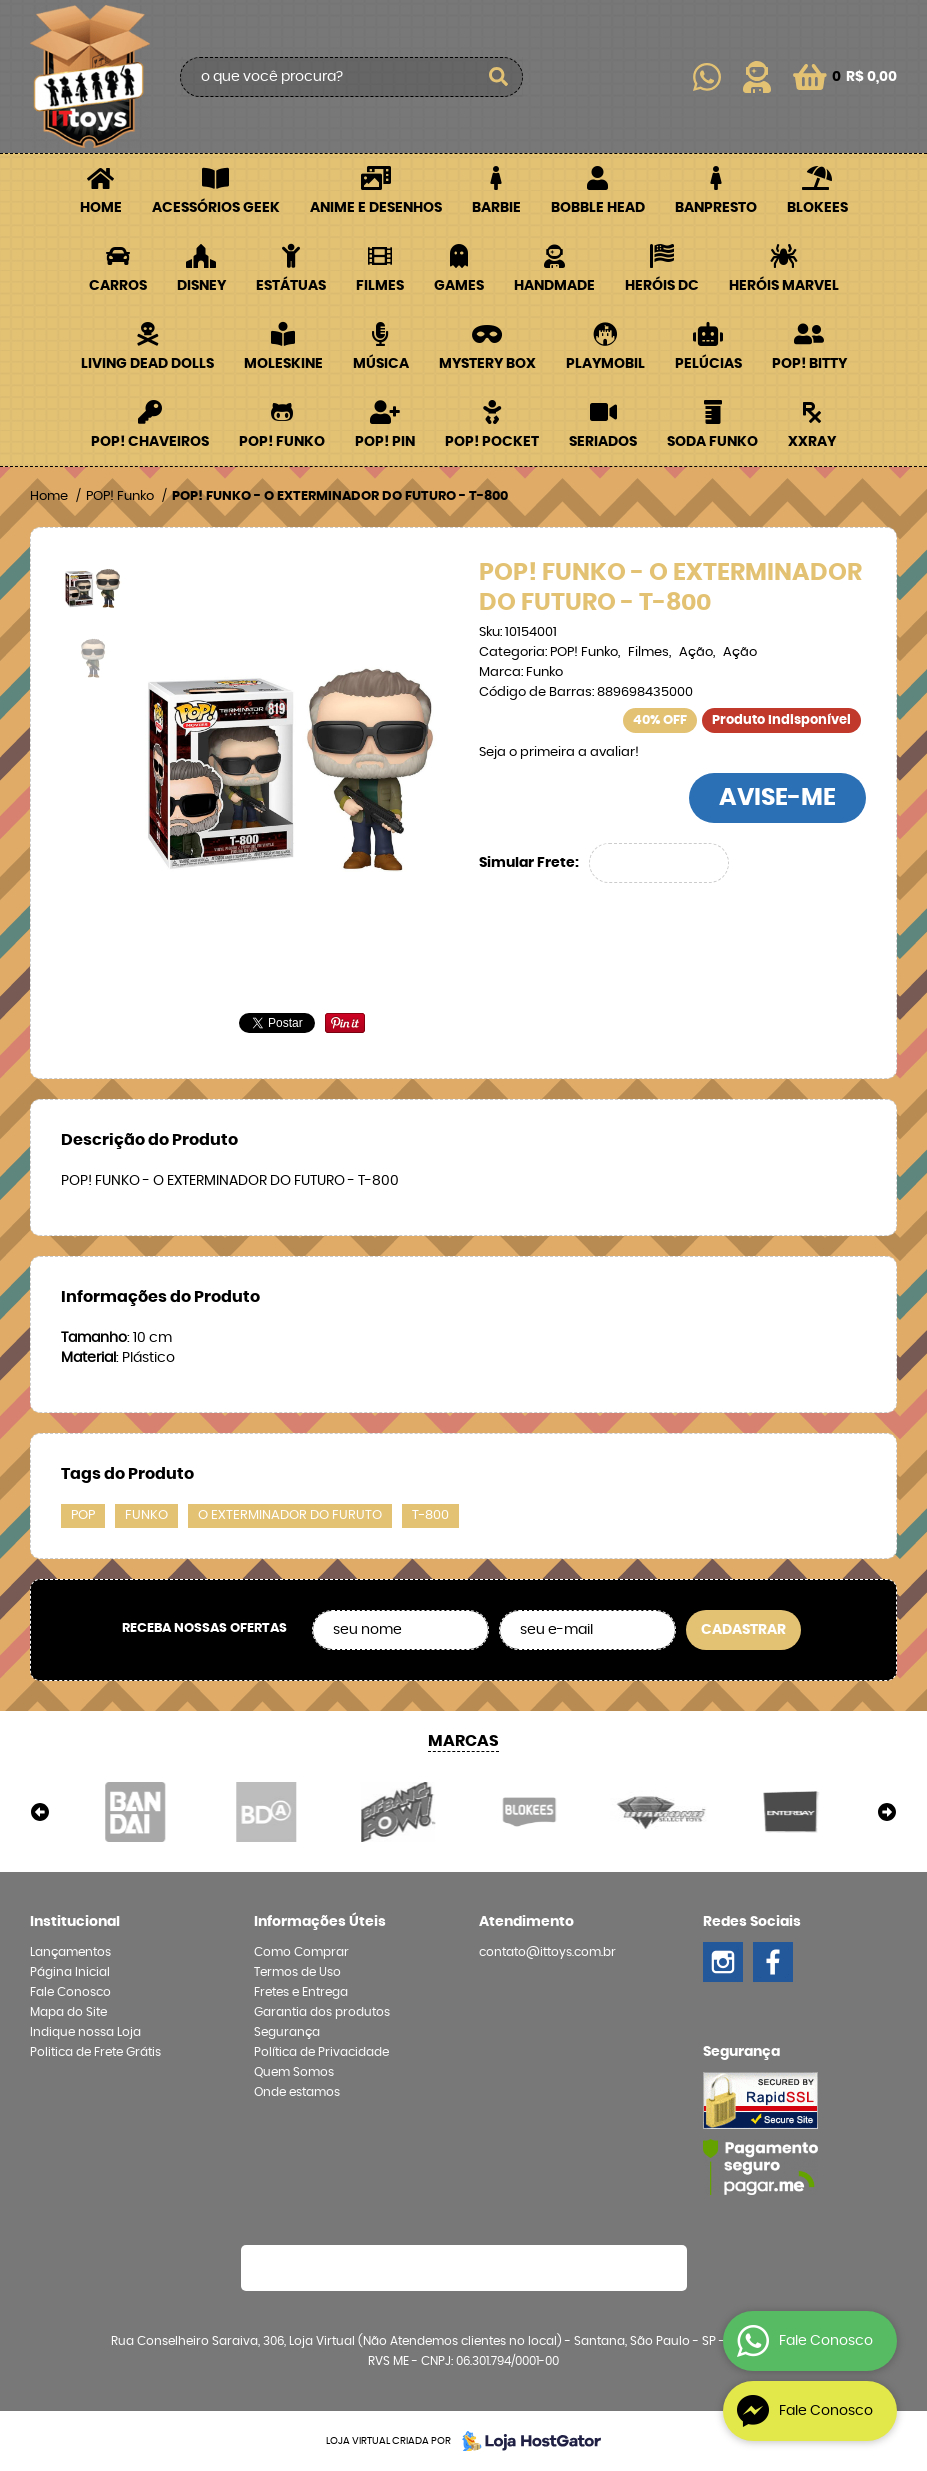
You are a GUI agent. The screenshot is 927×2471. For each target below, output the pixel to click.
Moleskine (283, 364)
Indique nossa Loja (85, 2032)
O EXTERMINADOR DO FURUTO (290, 1515)
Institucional (75, 1922)
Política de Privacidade (321, 2052)
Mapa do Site (68, 2012)
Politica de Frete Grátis (95, 2052)
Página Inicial (70, 1972)
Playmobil (605, 364)
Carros (118, 286)
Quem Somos (294, 2072)
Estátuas (291, 286)
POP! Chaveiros (150, 442)
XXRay (812, 442)
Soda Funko (712, 442)
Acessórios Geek (216, 208)
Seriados (603, 442)
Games (459, 286)
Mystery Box (487, 364)
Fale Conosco (70, 1992)
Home (101, 208)
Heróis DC (662, 286)
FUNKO (146, 1515)
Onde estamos (297, 2092)
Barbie (496, 208)
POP (83, 1515)
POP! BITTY (809, 364)
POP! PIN (385, 442)
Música (381, 364)
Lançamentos (70, 1952)
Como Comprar (301, 1952)
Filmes (380, 286)
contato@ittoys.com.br (547, 1952)
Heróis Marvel (784, 286)
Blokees (817, 208)
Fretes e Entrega (301, 1992)
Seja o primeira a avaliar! (559, 752)
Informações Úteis (320, 1922)
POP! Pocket (492, 442)
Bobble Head (598, 208)
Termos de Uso (297, 1972)
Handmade (554, 286)
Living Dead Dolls (147, 364)
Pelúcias (708, 364)
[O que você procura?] (498, 77)
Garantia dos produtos (322, 2012)
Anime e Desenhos (376, 208)
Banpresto (716, 208)
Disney (201, 286)
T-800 (430, 1515)
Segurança (287, 2032)
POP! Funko (282, 442)
